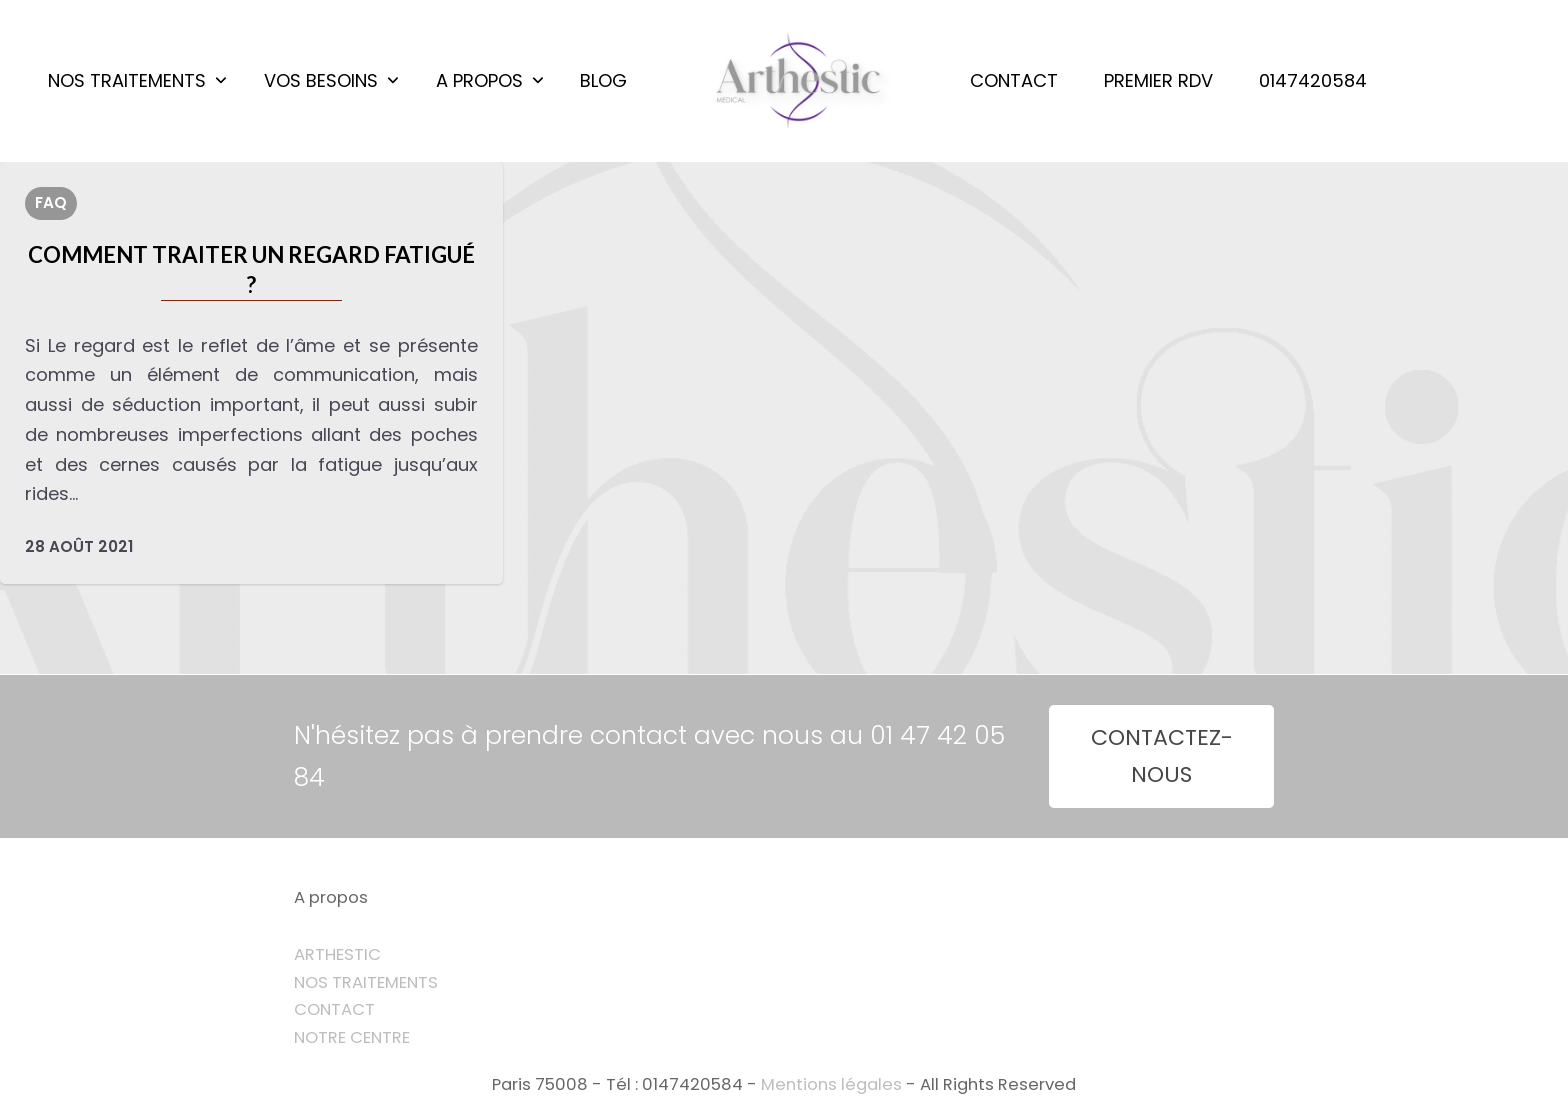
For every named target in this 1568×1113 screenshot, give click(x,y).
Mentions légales (831, 1084)
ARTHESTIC (337, 954)
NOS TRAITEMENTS (366, 982)
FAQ (51, 202)
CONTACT (334, 1009)
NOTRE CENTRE (352, 1037)
